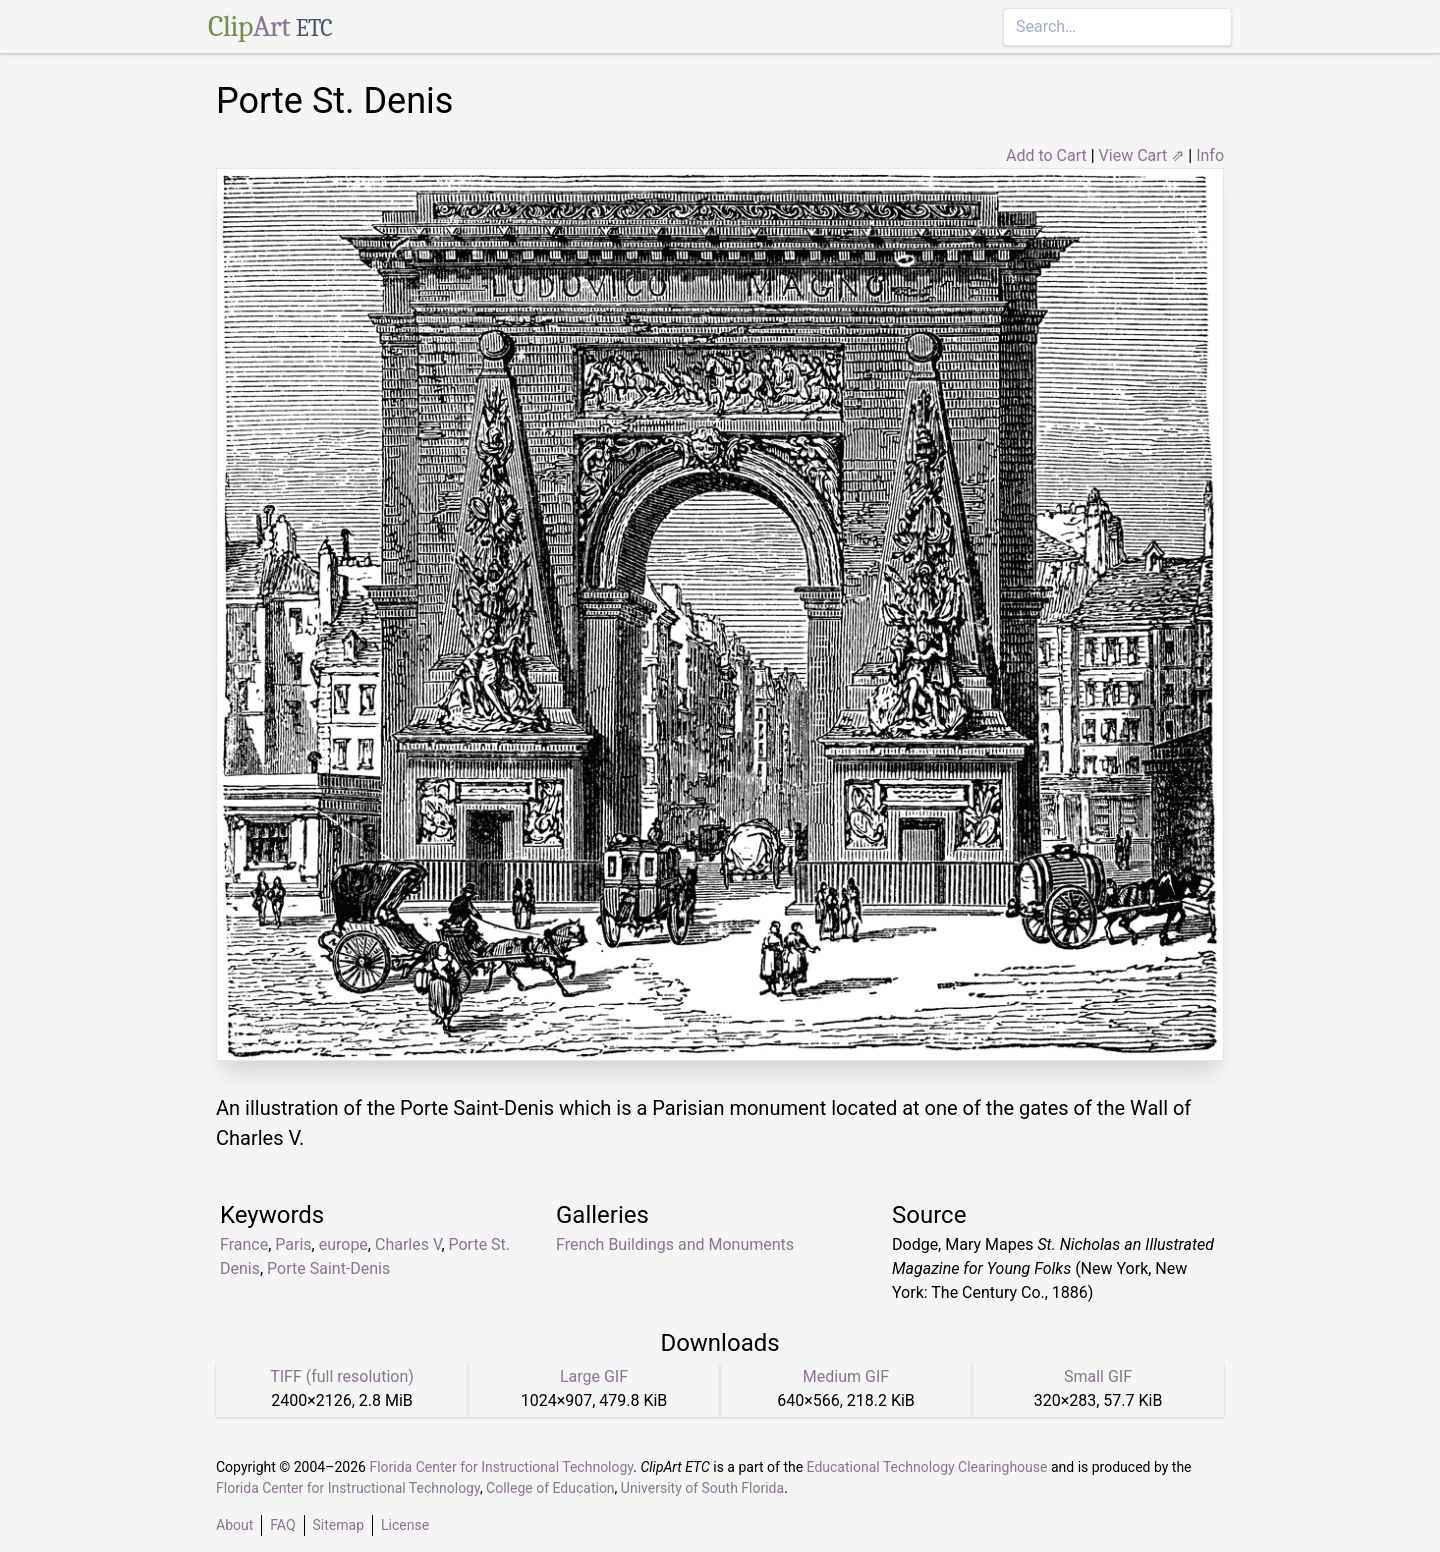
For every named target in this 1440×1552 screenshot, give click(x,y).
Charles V (408, 1244)
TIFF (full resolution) (342, 1376)
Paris (293, 1244)
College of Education (550, 1488)
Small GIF (1098, 1376)
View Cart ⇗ (1142, 155)
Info (1210, 155)
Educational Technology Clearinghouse (927, 1467)
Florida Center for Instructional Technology (501, 1467)
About (234, 1525)
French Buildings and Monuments (675, 1244)
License (405, 1525)
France (244, 1244)
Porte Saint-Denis (328, 1268)
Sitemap (338, 1525)
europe (343, 1244)
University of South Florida (702, 1488)
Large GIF (594, 1376)
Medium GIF (846, 1376)
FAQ (282, 1525)
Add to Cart (1046, 155)
